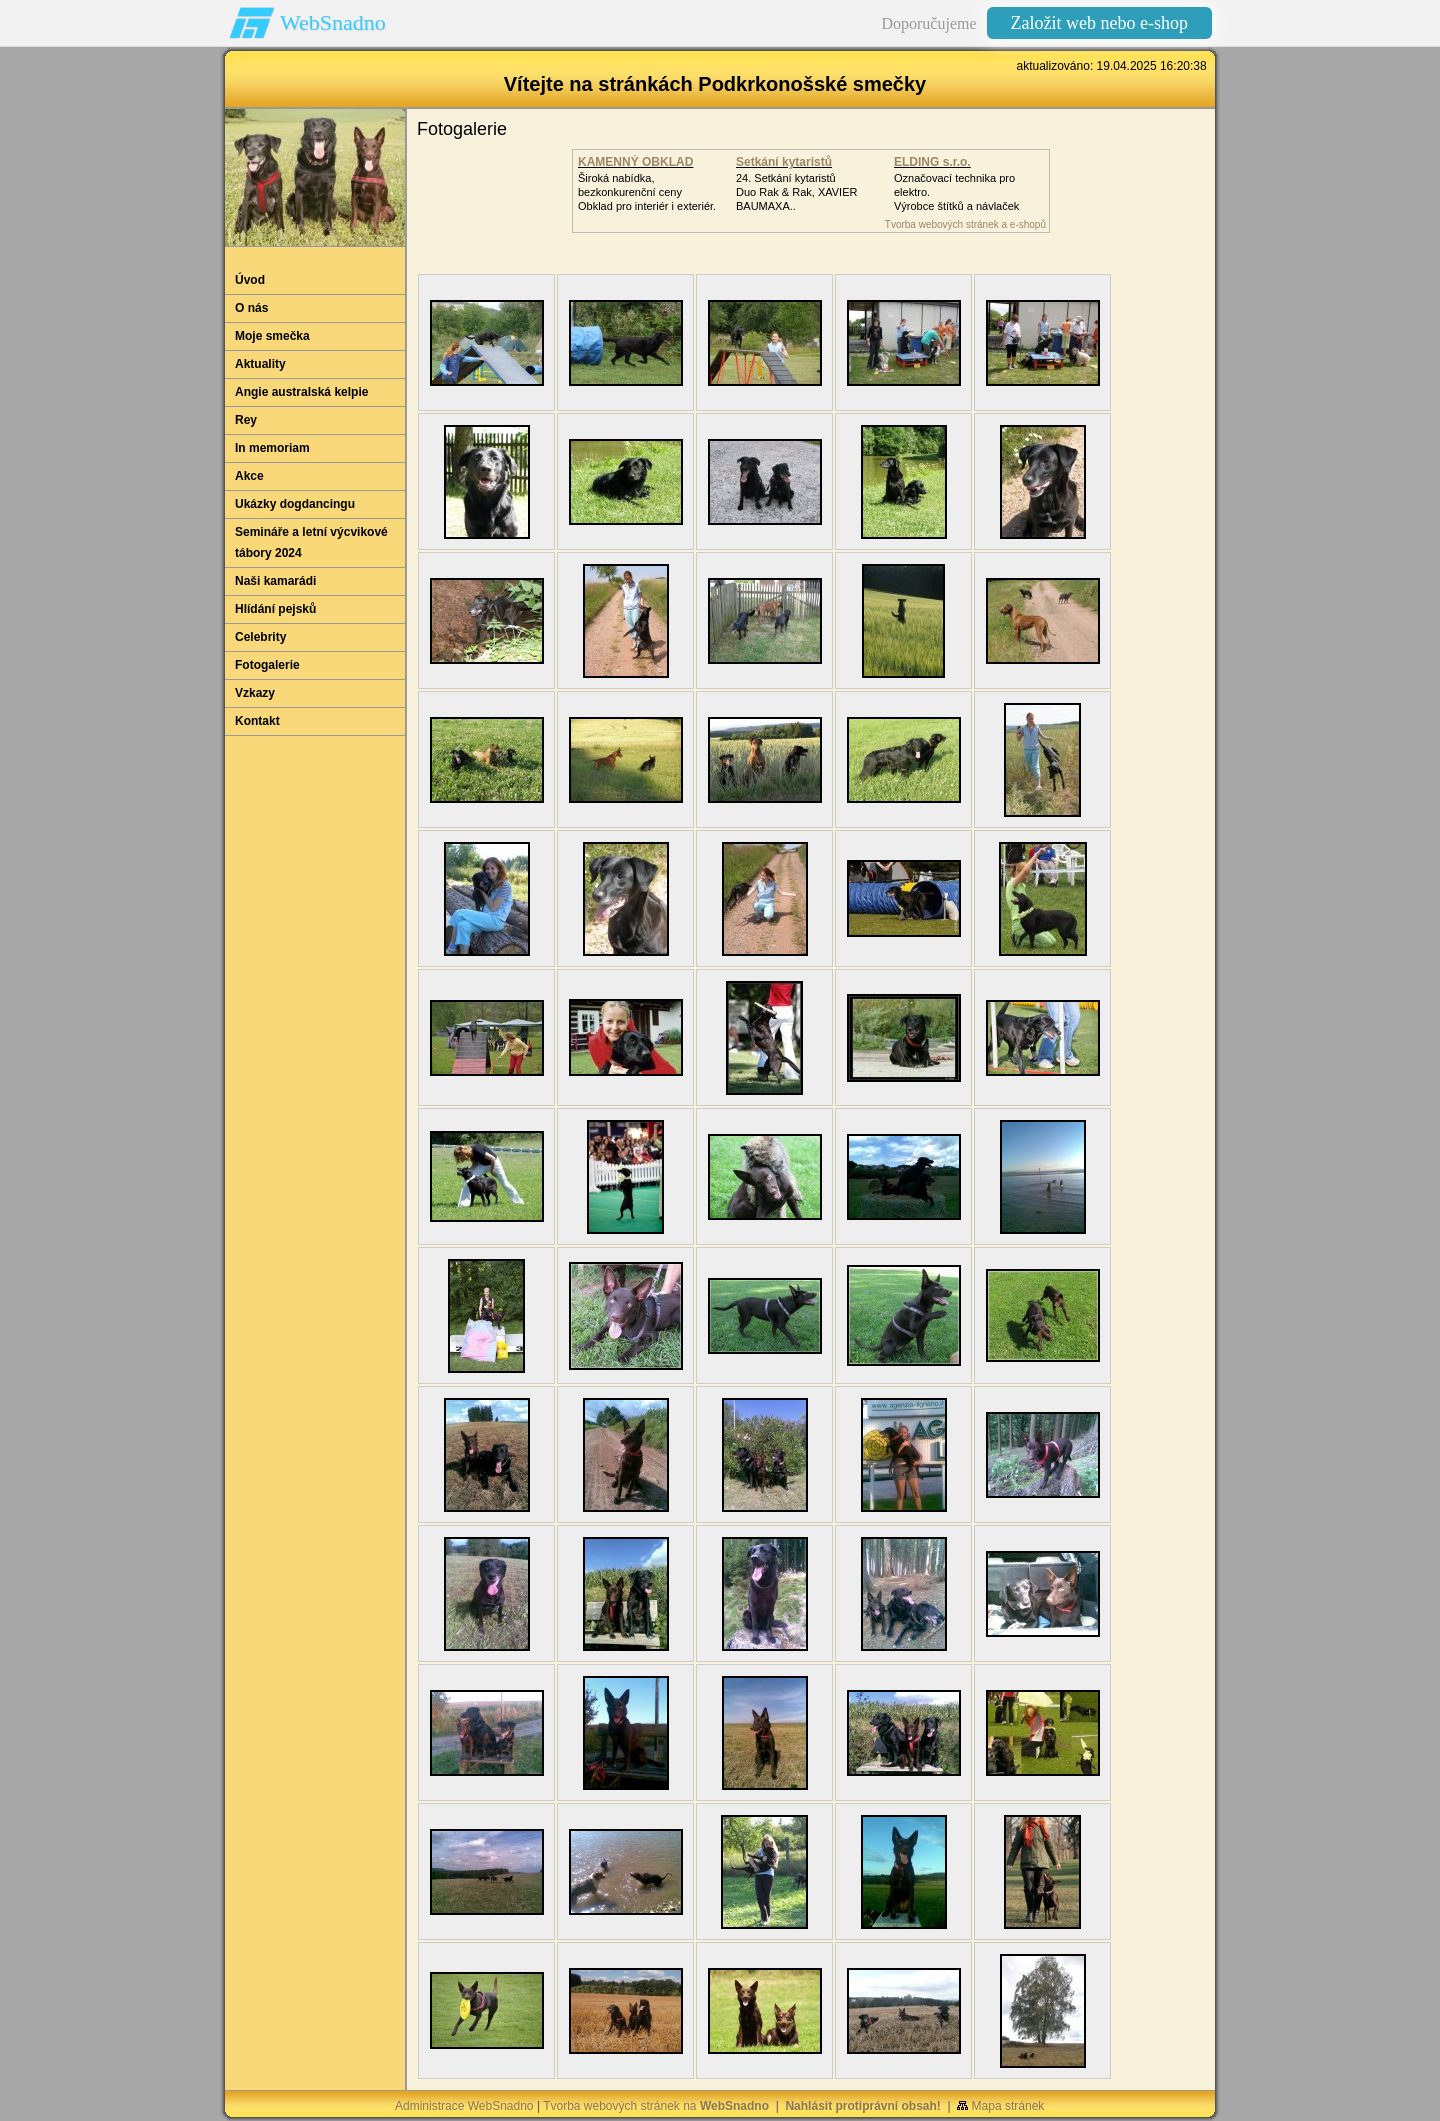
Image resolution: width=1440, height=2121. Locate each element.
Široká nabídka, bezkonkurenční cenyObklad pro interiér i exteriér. (647, 192)
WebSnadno (333, 22)
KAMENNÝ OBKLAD (635, 162)
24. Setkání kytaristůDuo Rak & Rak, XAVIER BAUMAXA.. (796, 192)
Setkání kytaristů (784, 162)
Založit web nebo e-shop (1099, 23)
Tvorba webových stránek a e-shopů (965, 224)
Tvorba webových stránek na (656, 2106)
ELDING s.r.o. (932, 162)
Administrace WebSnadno (464, 2106)
